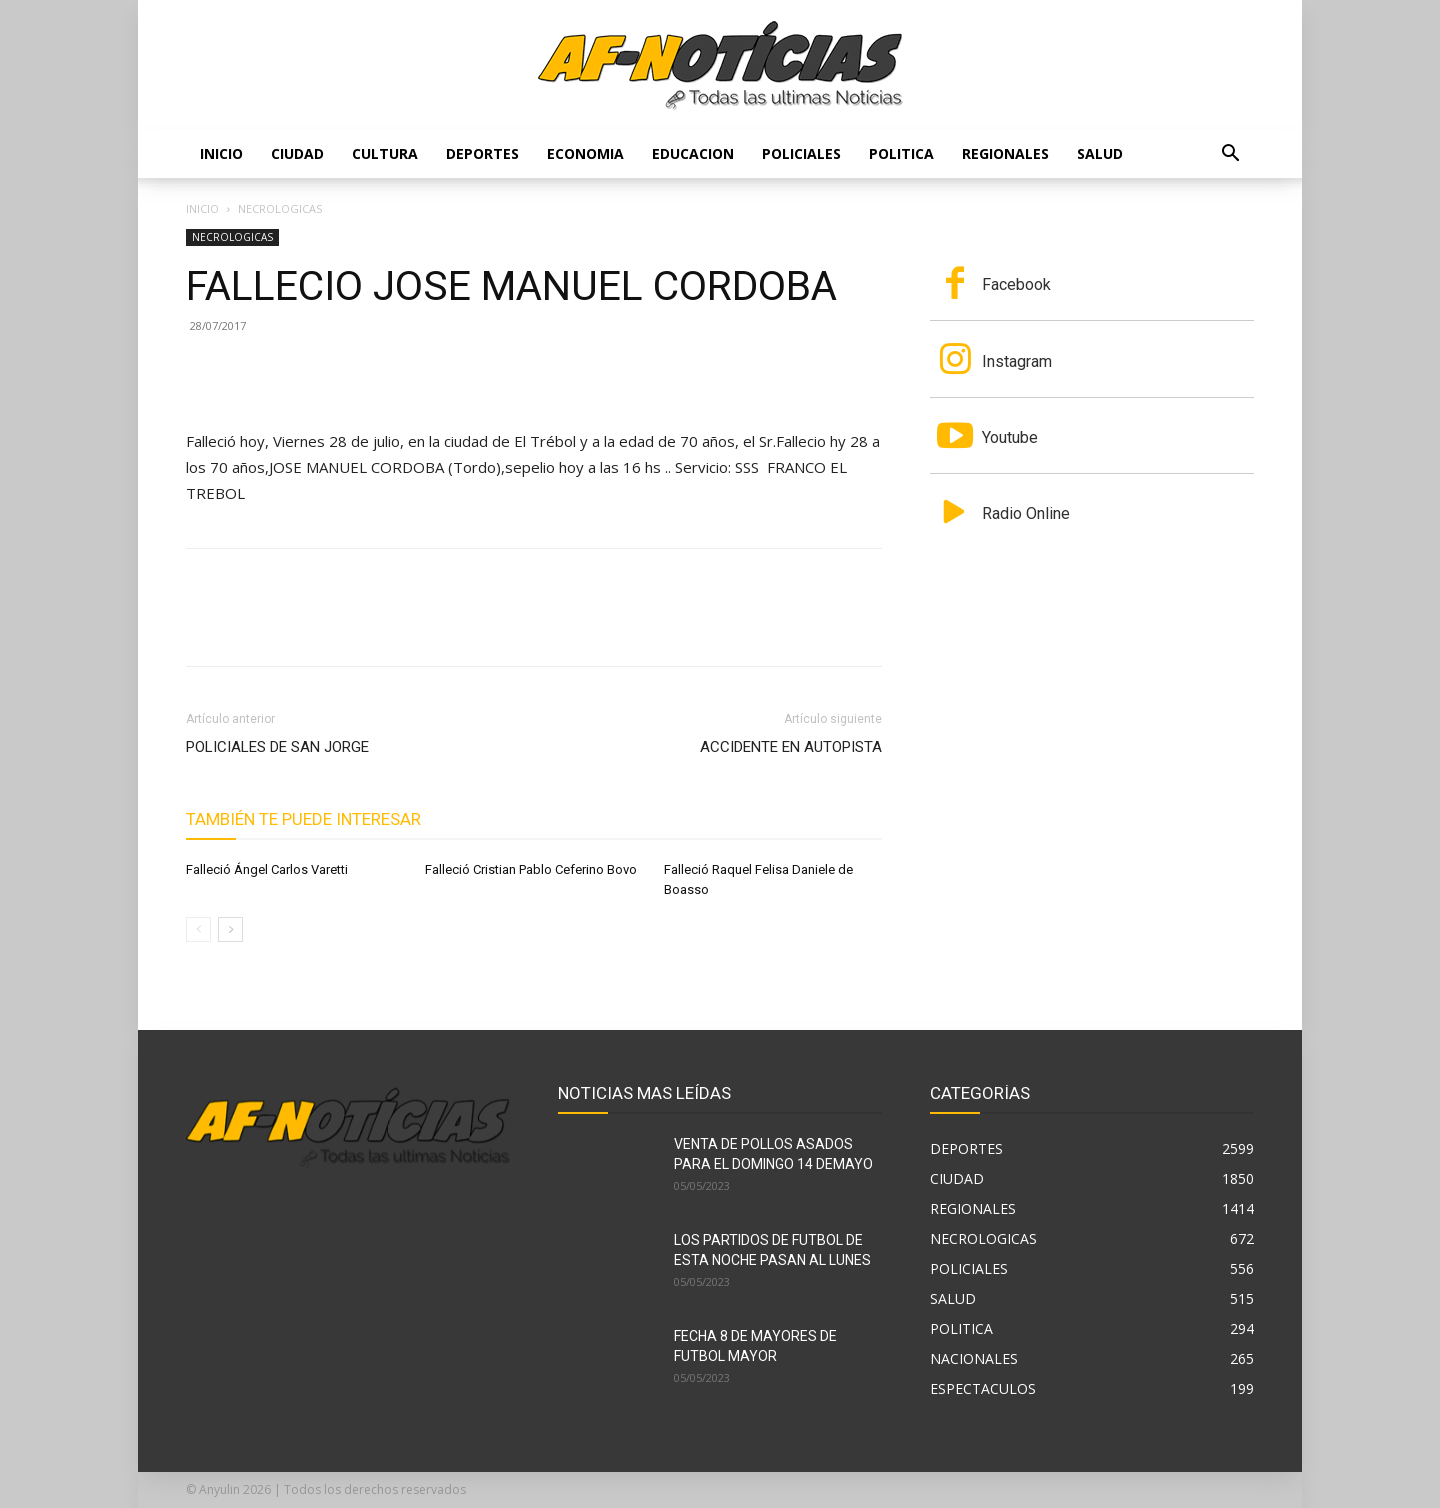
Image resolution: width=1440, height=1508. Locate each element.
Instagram (1017, 361)
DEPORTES (482, 153)
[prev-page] (198, 929)
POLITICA (901, 153)
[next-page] (230, 929)
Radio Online (1026, 513)
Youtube (1010, 437)
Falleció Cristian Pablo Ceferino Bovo (531, 869)
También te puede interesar (303, 819)
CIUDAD (297, 153)
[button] (1230, 155)
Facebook (1016, 284)
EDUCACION (693, 153)
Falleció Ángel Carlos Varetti (267, 869)
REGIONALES (1005, 153)
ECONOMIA (585, 153)
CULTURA (385, 153)
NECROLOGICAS (232, 237)
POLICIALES (801, 153)
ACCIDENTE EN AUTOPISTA (791, 747)
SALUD (1100, 153)
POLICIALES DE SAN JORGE (277, 747)
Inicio (221, 153)
